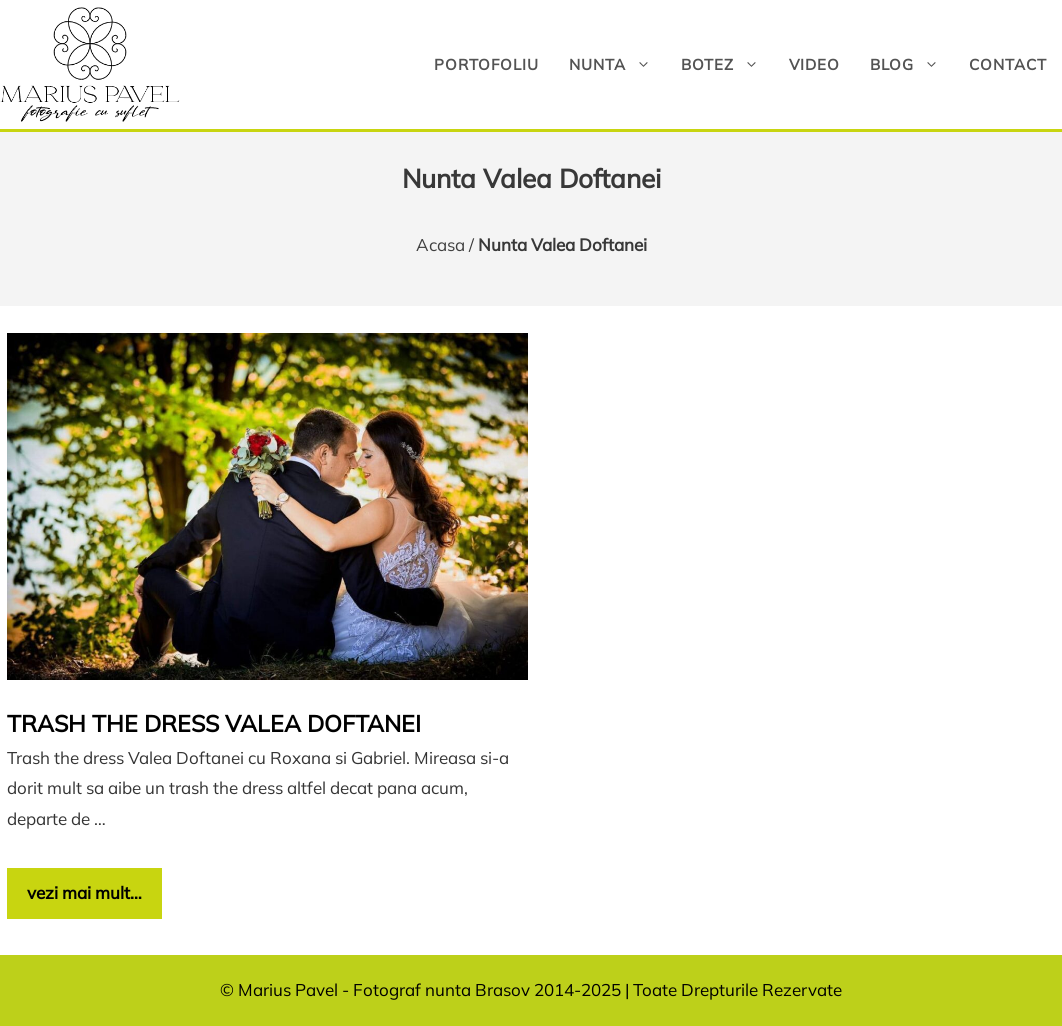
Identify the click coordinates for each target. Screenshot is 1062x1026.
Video (814, 64)
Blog (912, 64)
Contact (1008, 64)
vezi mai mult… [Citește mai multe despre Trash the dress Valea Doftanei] (84, 892)
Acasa (440, 244)
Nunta (617, 64)
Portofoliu (486, 64)
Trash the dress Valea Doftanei (214, 723)
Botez (727, 64)
